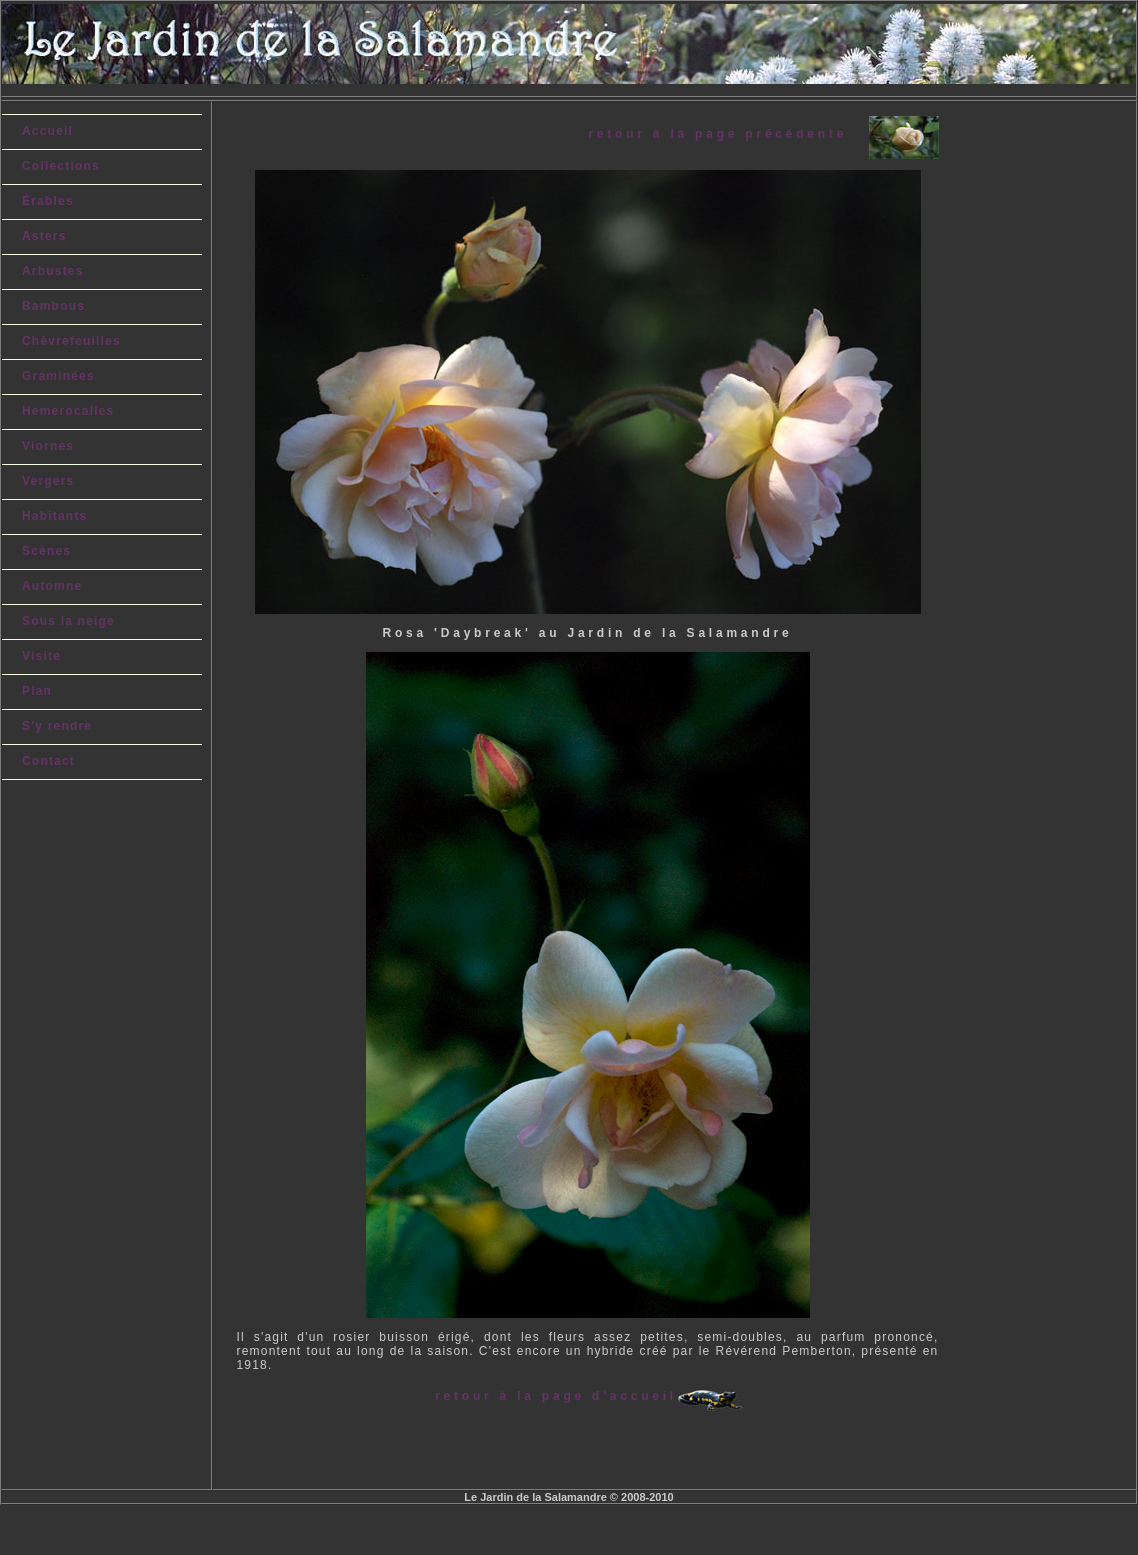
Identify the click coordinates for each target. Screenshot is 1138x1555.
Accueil (47, 131)
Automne (52, 586)
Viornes (48, 446)
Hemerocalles (68, 411)
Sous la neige (68, 621)
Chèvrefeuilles (71, 341)
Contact (48, 761)
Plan (37, 691)
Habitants (54, 516)
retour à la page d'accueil (556, 1396)
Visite (41, 656)
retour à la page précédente (728, 134)
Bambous (53, 306)
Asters (44, 236)
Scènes (46, 551)
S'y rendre (57, 726)
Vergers (48, 481)
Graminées (58, 376)
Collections (61, 166)
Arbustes (53, 271)
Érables (48, 201)
